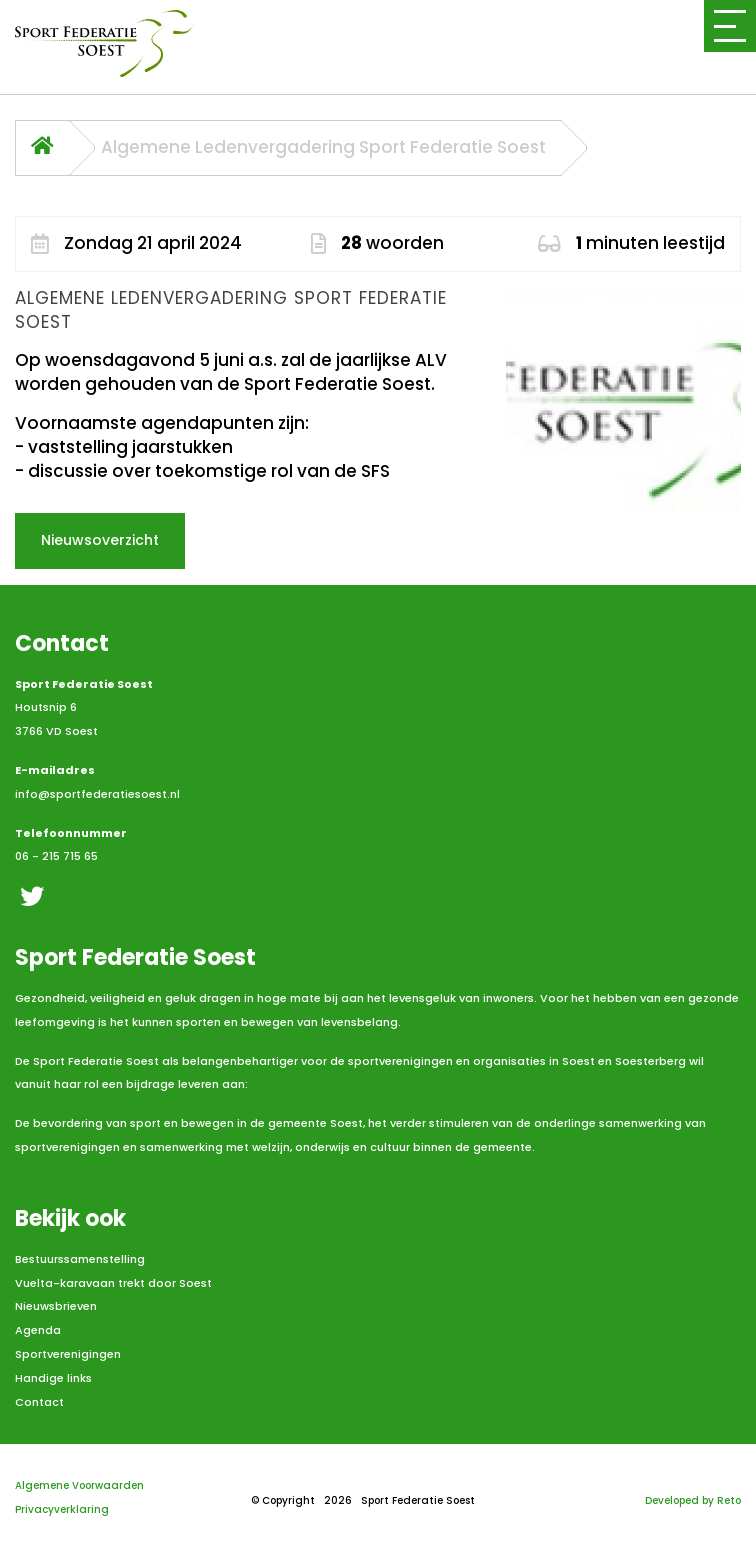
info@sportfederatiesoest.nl (97, 794)
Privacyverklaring (62, 1509)
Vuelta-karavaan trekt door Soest (113, 1283)
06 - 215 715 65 (56, 856)
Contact (39, 1402)
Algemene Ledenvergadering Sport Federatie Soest (323, 147)
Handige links (53, 1378)
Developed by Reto (693, 1500)
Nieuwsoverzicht (100, 540)
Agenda (38, 1330)
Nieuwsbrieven (56, 1306)
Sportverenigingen (68, 1354)
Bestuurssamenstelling (80, 1259)
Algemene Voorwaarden (79, 1485)
